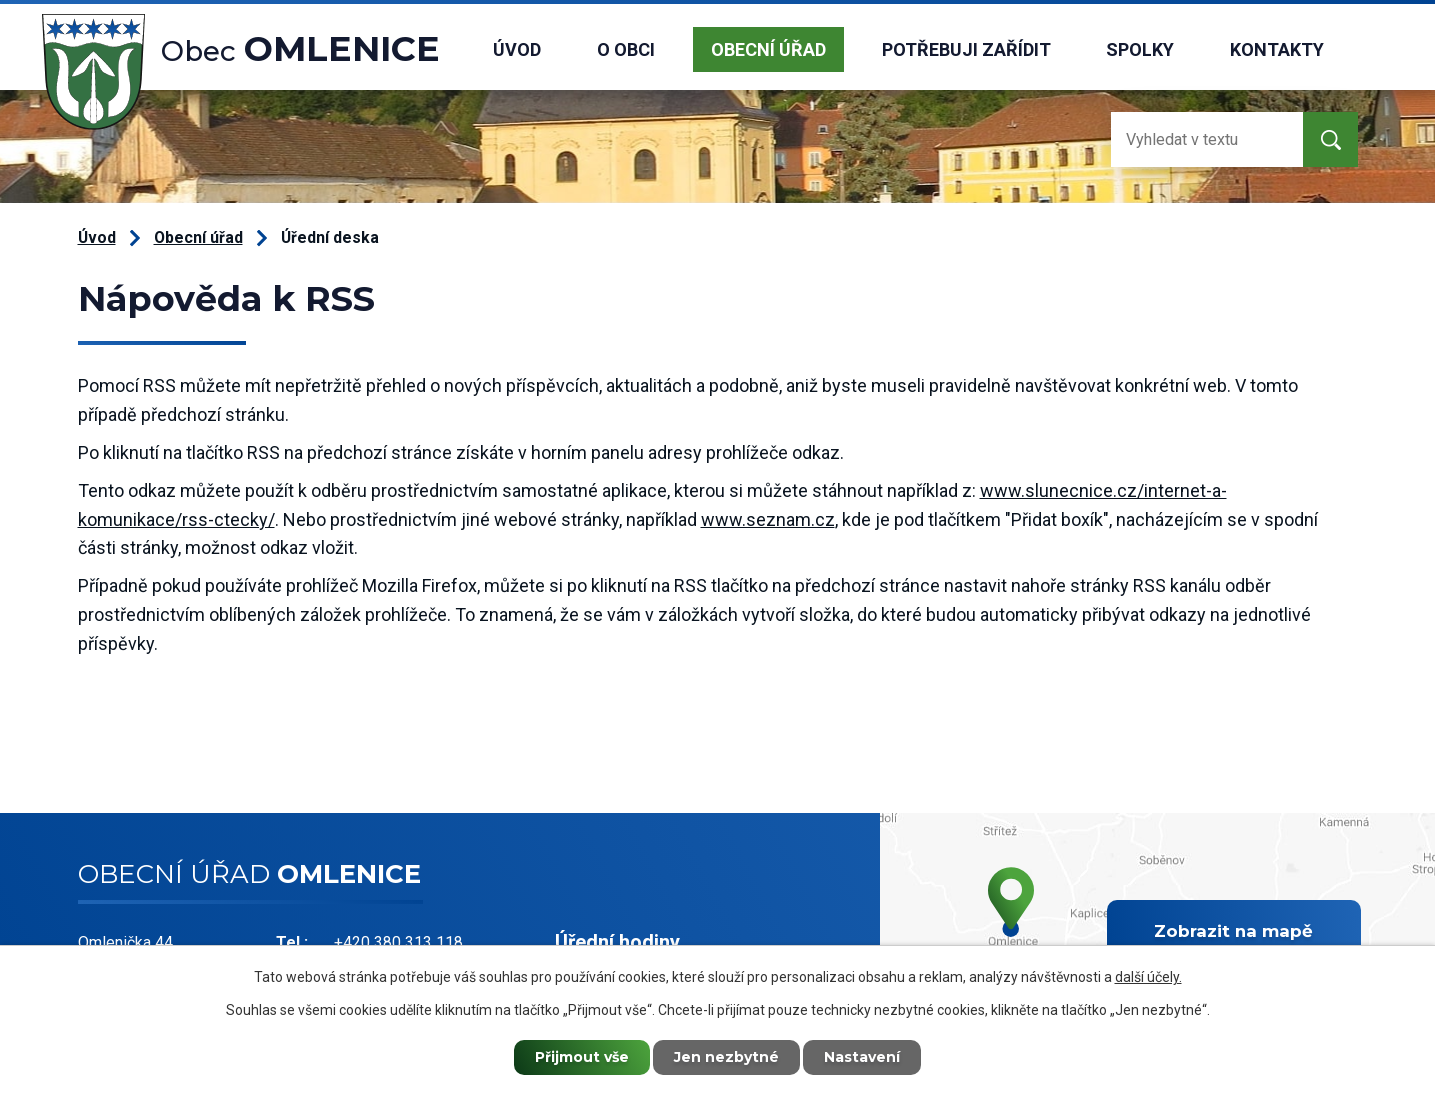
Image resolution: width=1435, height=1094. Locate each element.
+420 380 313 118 (398, 942)
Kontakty (1277, 49)
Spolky (1140, 49)
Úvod (517, 49)
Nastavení (862, 1057)
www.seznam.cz (768, 519)
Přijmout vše (582, 1057)
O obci (626, 49)
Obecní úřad (768, 49)
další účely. (1148, 977)
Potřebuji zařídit (966, 49)
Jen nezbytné (726, 1057)
